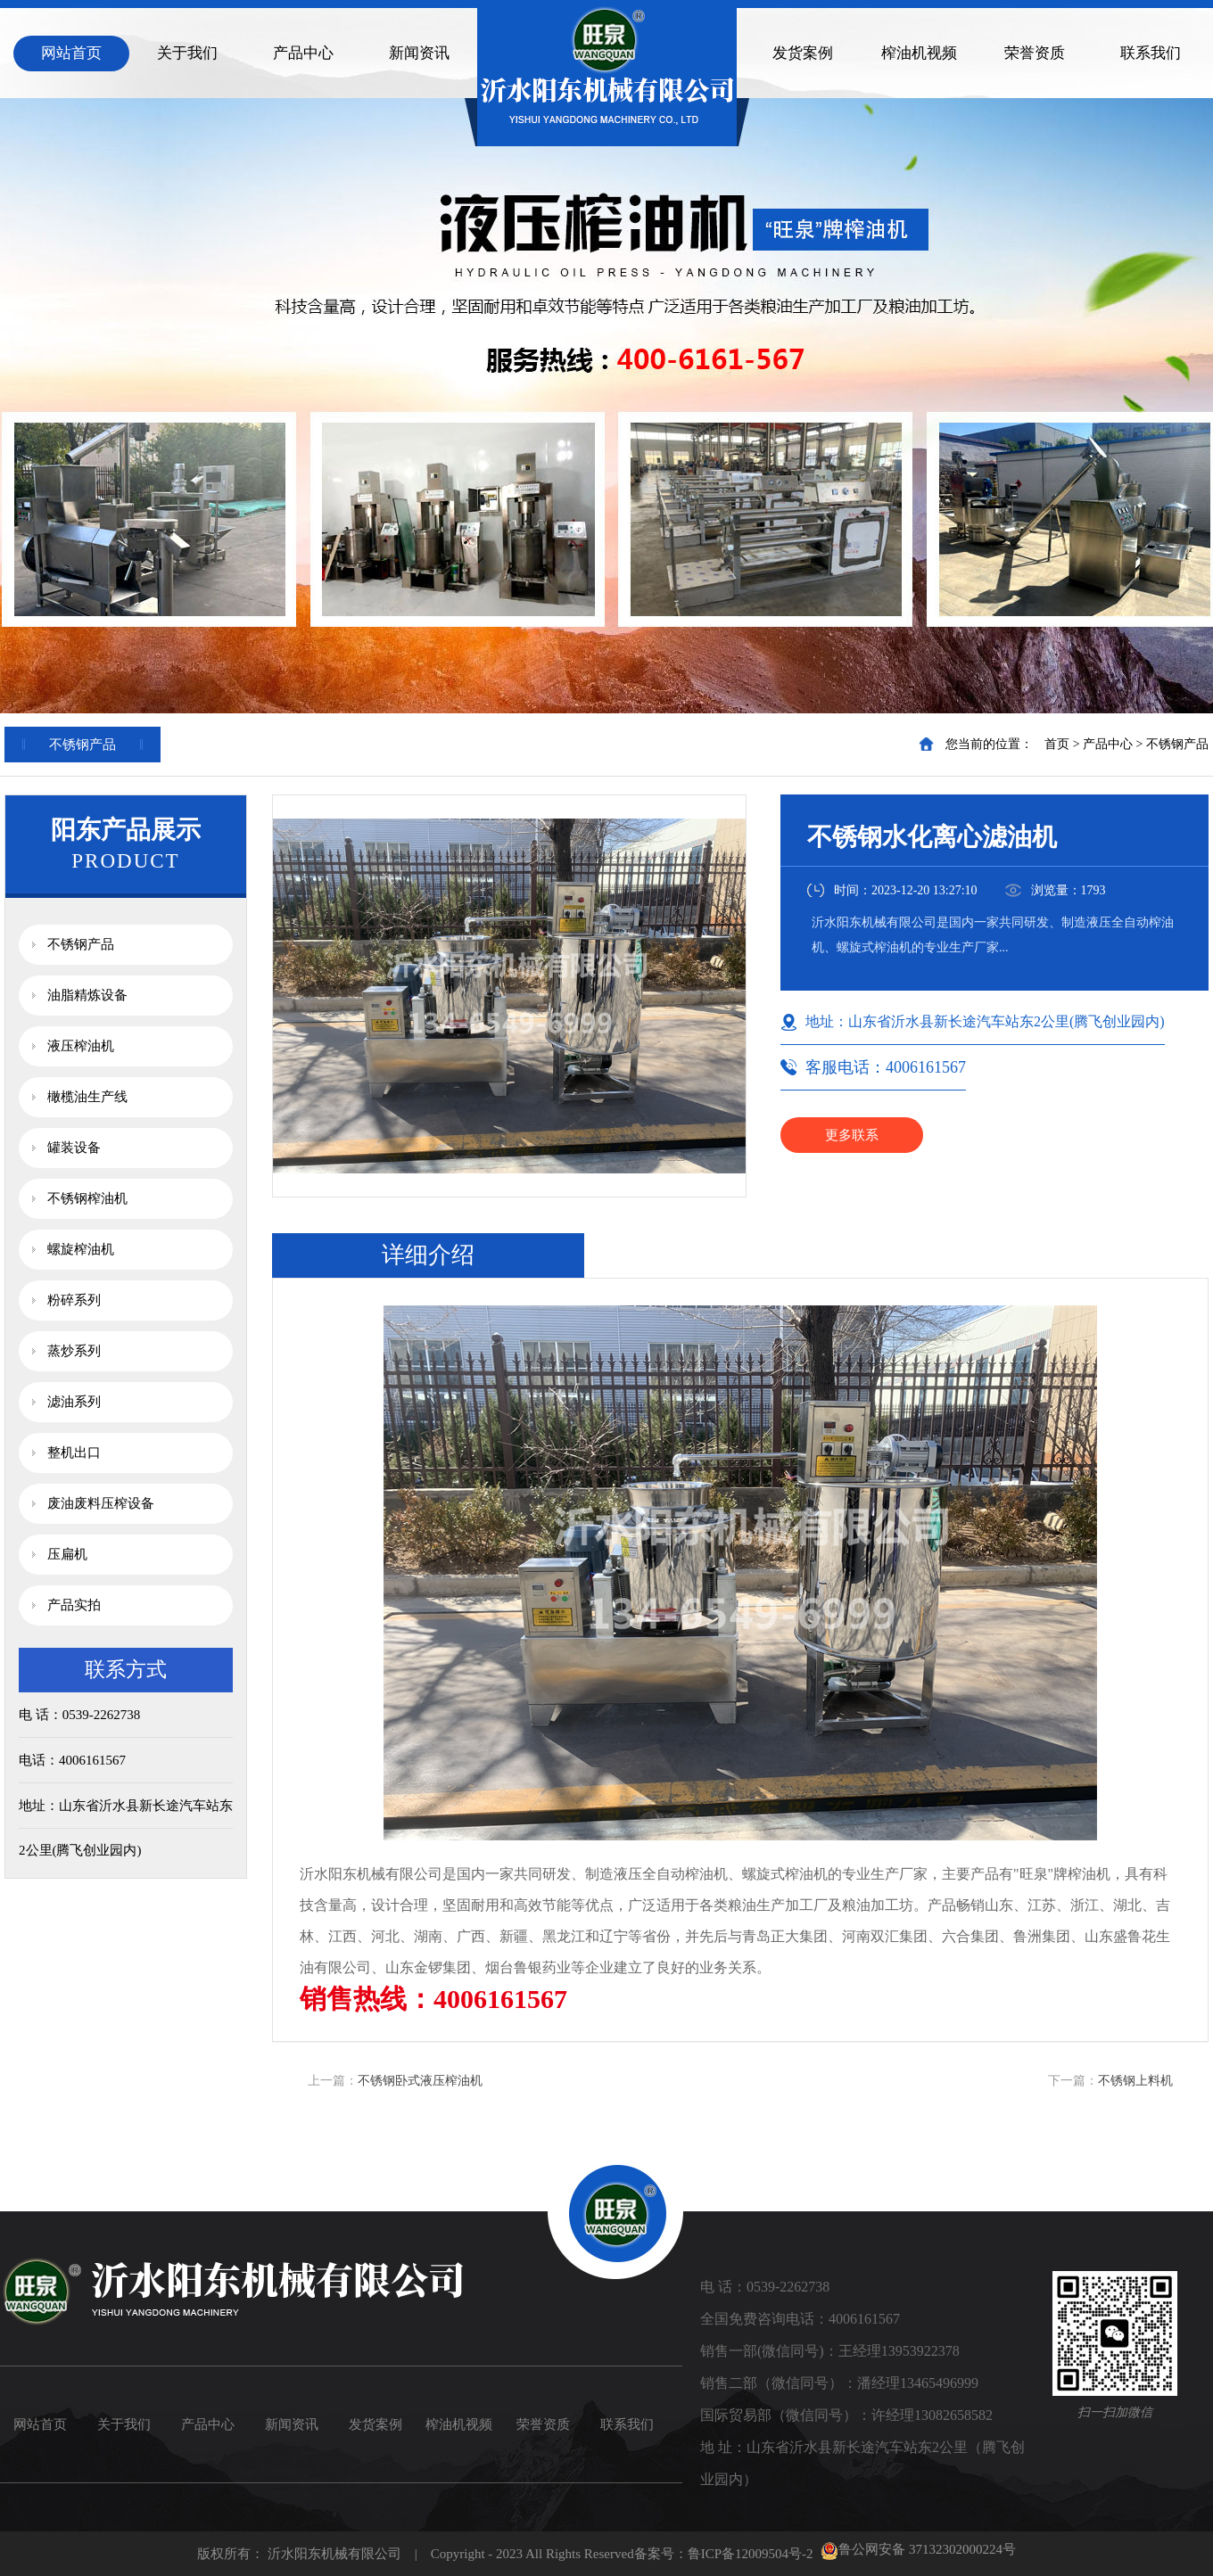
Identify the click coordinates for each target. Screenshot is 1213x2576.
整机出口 (74, 1452)
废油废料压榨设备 (100, 1503)
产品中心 (303, 53)
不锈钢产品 (1177, 744)
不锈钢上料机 (1135, 2080)
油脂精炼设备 (87, 995)
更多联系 (852, 1135)
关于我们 (187, 53)
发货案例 (802, 53)
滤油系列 (74, 1402)
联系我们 (1150, 53)
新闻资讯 (419, 53)
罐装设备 (74, 1147)
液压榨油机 (80, 1046)
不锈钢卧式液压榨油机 (420, 2080)
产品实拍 (74, 1605)
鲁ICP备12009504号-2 (750, 2554)
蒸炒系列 (74, 1351)
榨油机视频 (919, 53)
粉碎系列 (74, 1300)
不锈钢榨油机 (87, 1198)
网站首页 (71, 53)
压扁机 (67, 1554)
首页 (1056, 744)
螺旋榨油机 (80, 1249)
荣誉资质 (1034, 53)
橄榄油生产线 (87, 1097)
